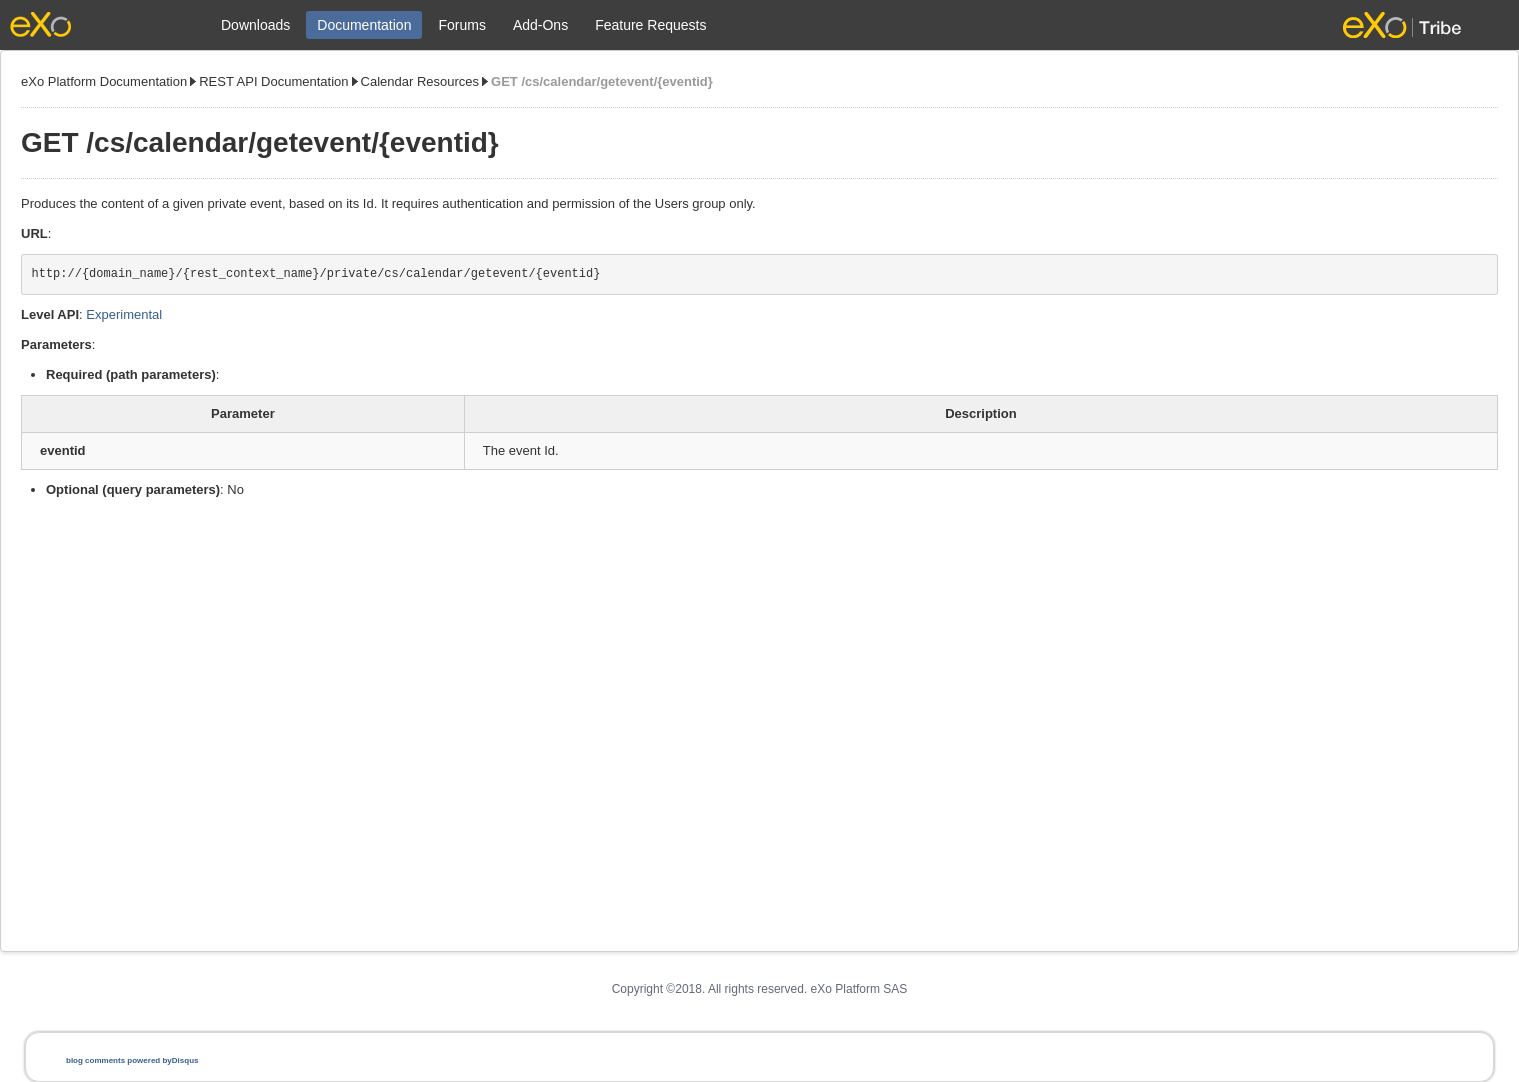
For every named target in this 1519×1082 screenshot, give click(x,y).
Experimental (124, 314)
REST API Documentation (273, 81)
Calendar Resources (420, 81)
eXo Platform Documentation (104, 81)
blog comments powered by (132, 1060)
